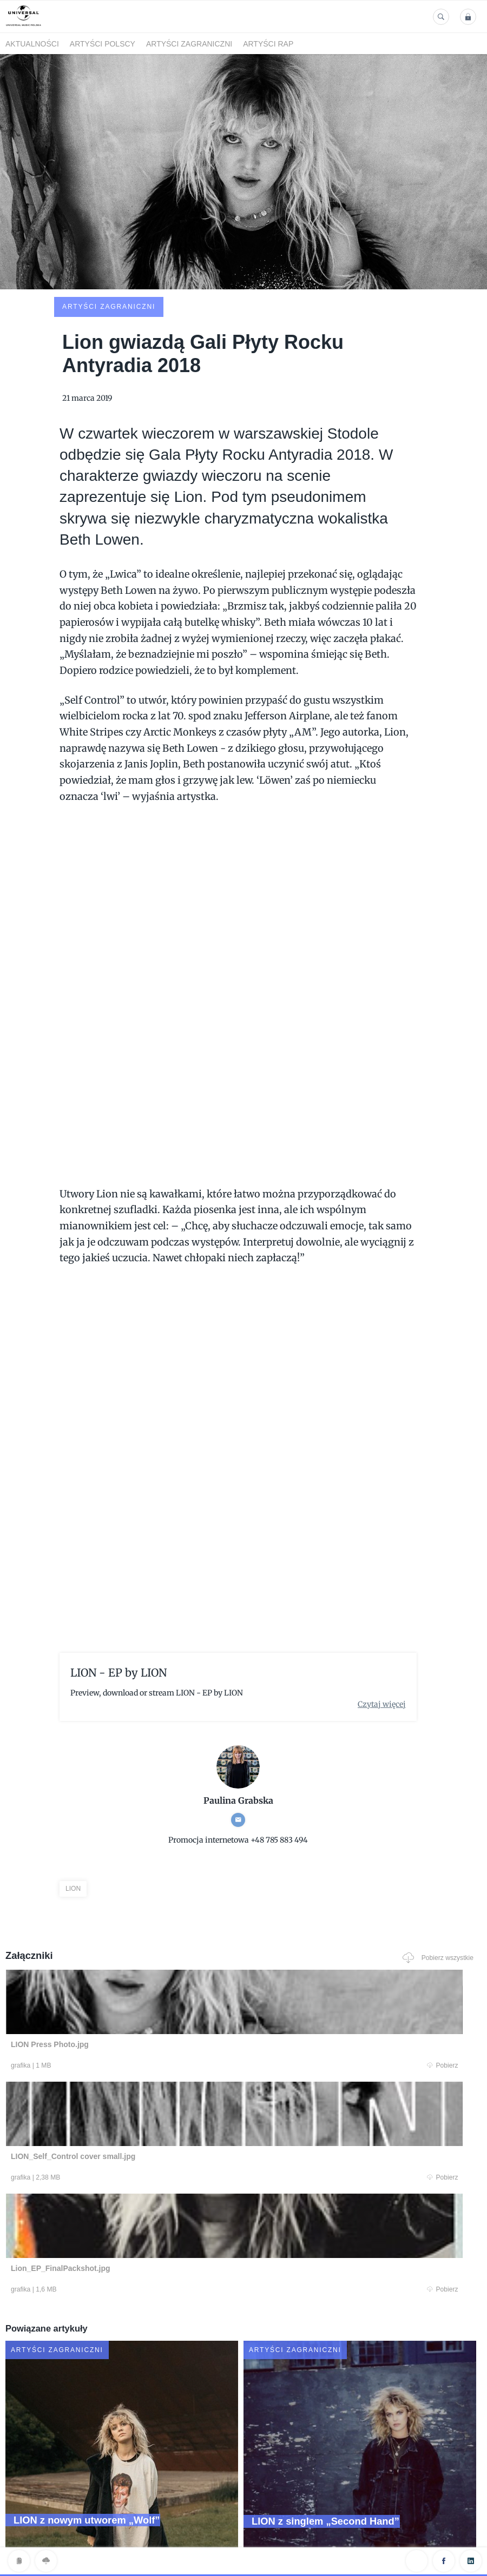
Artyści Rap (268, 43)
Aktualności (32, 43)
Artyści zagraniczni (189, 43)
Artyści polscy (102, 43)
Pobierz (136, 1989)
